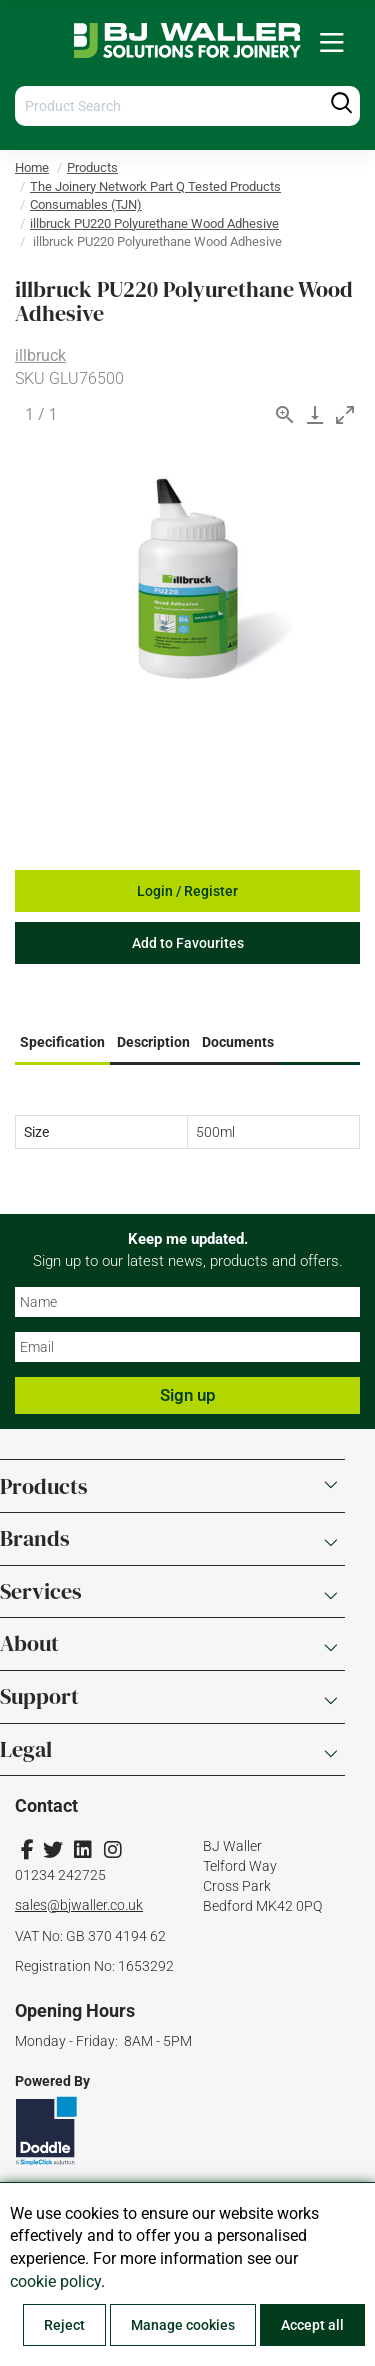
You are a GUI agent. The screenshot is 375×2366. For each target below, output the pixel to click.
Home (32, 167)
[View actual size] (285, 414)
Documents (238, 1042)
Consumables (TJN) (86, 204)
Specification (62, 1042)
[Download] (315, 414)
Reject (64, 2325)
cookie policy (55, 2281)
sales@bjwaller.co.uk (79, 1905)
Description (153, 1042)
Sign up (188, 1395)
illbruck (40, 355)
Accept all (312, 2325)
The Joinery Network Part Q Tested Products (155, 186)
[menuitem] (332, 43)
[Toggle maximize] (345, 414)
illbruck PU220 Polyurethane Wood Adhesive (154, 223)
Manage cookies (183, 2325)
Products (92, 167)
